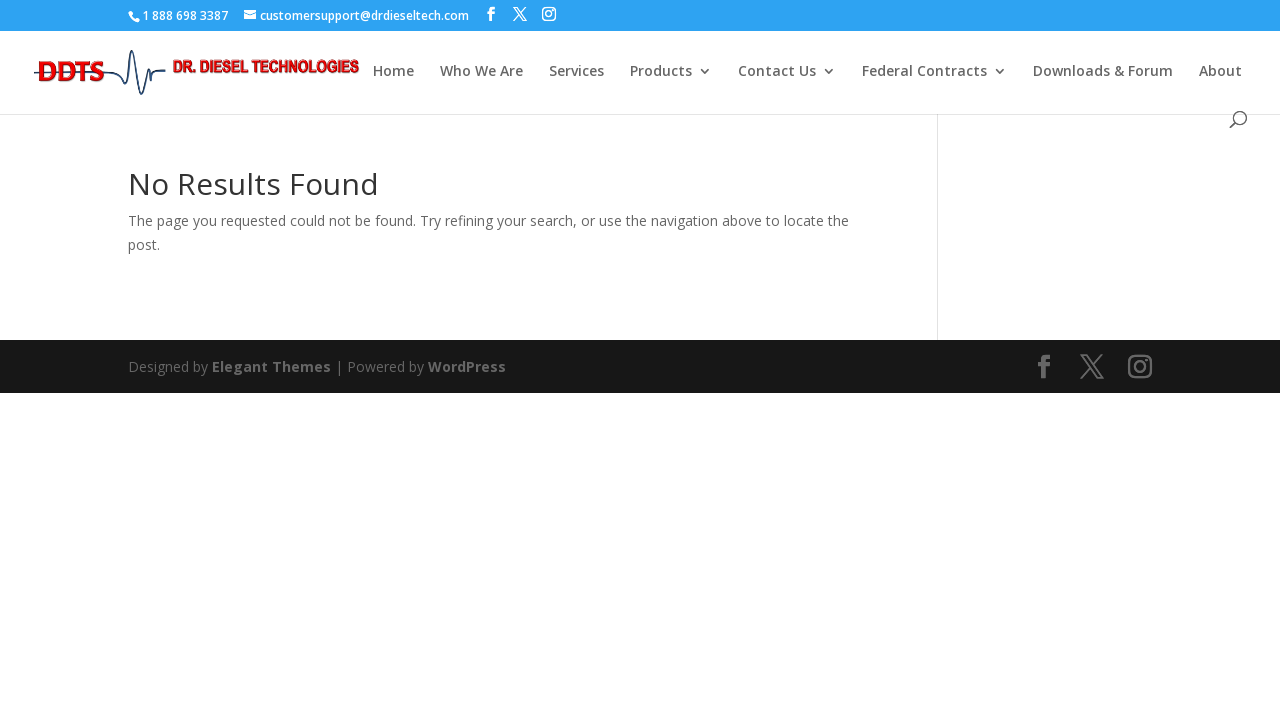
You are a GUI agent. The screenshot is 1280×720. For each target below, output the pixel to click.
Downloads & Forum (1103, 72)
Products (661, 72)
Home (393, 72)
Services (576, 72)
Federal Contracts (924, 72)
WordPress (467, 366)
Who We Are (481, 72)
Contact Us (777, 72)
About (1220, 72)
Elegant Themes (271, 366)
